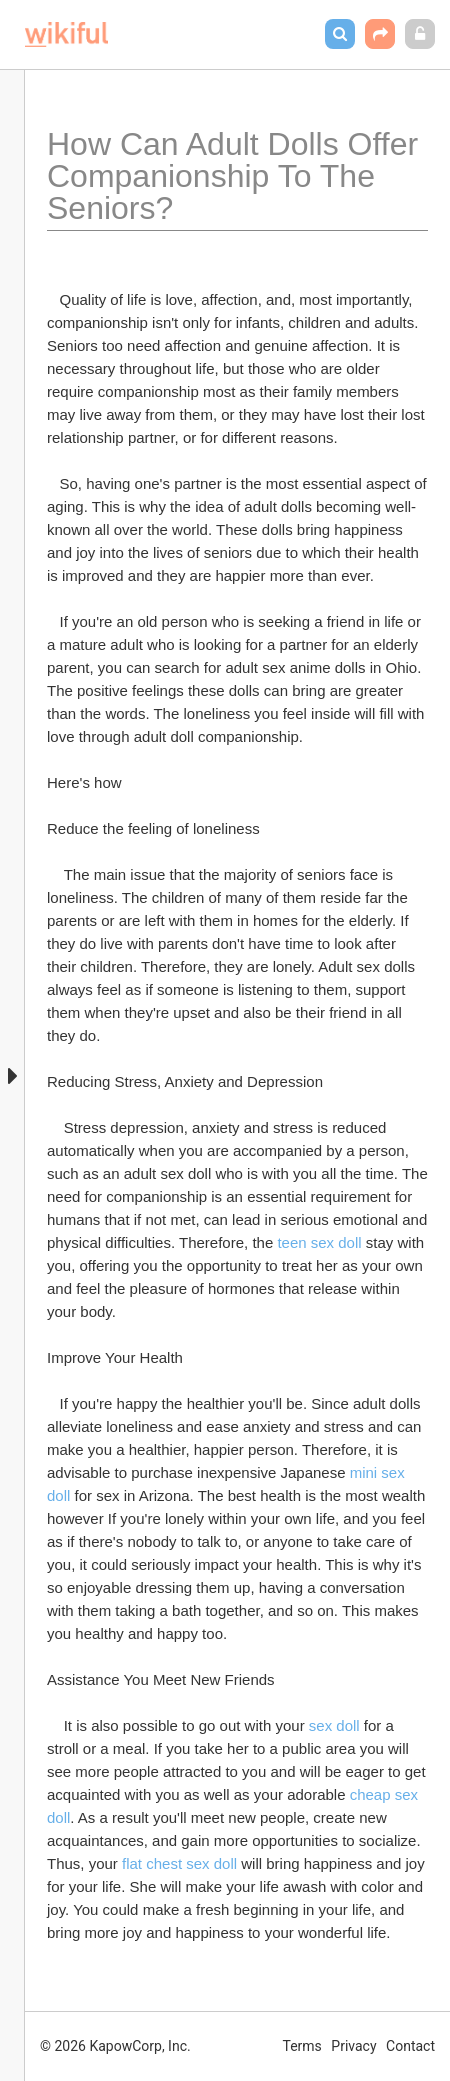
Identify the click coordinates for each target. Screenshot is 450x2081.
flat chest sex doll (179, 1863)
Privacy (353, 2046)
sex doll (334, 1725)
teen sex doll (319, 1242)
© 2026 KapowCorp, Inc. (115, 2046)
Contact (410, 2046)
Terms (302, 2046)
